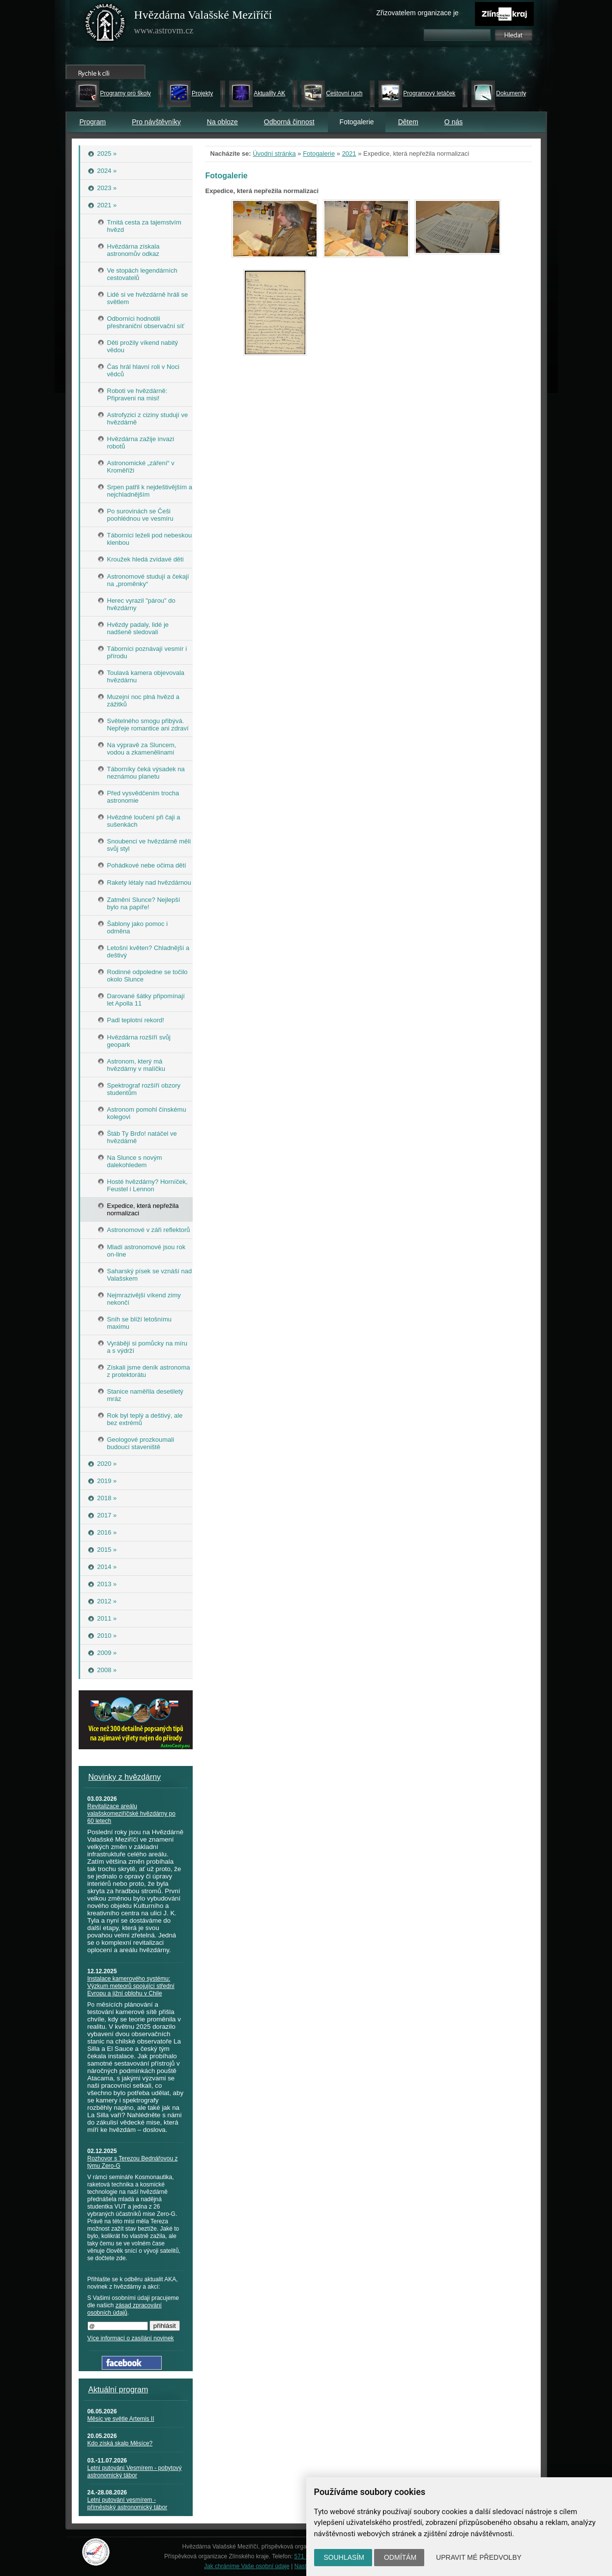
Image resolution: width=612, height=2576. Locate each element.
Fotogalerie (319, 153)
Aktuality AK (269, 93)
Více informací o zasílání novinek (130, 2338)
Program (93, 122)
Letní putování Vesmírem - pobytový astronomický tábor (134, 2471)
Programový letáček (429, 93)
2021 (349, 153)
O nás (453, 122)
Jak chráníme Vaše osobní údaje (247, 2566)
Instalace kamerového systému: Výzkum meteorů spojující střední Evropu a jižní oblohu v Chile (131, 1986)
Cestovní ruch (344, 93)
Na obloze (222, 122)
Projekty (202, 93)
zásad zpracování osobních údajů (124, 2309)
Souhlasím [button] (344, 2557)
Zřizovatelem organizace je (418, 13)
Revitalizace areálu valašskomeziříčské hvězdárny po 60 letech (131, 1813)
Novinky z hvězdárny (124, 1777)
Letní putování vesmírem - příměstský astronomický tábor (127, 2503)
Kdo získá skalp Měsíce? (120, 2443)
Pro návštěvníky (156, 122)
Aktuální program (118, 2389)
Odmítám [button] (400, 2557)
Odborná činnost (289, 122)
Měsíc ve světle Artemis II (120, 2418)
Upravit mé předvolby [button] (479, 2557)
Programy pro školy (125, 93)
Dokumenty (511, 93)
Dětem (408, 122)
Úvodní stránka (274, 153)
